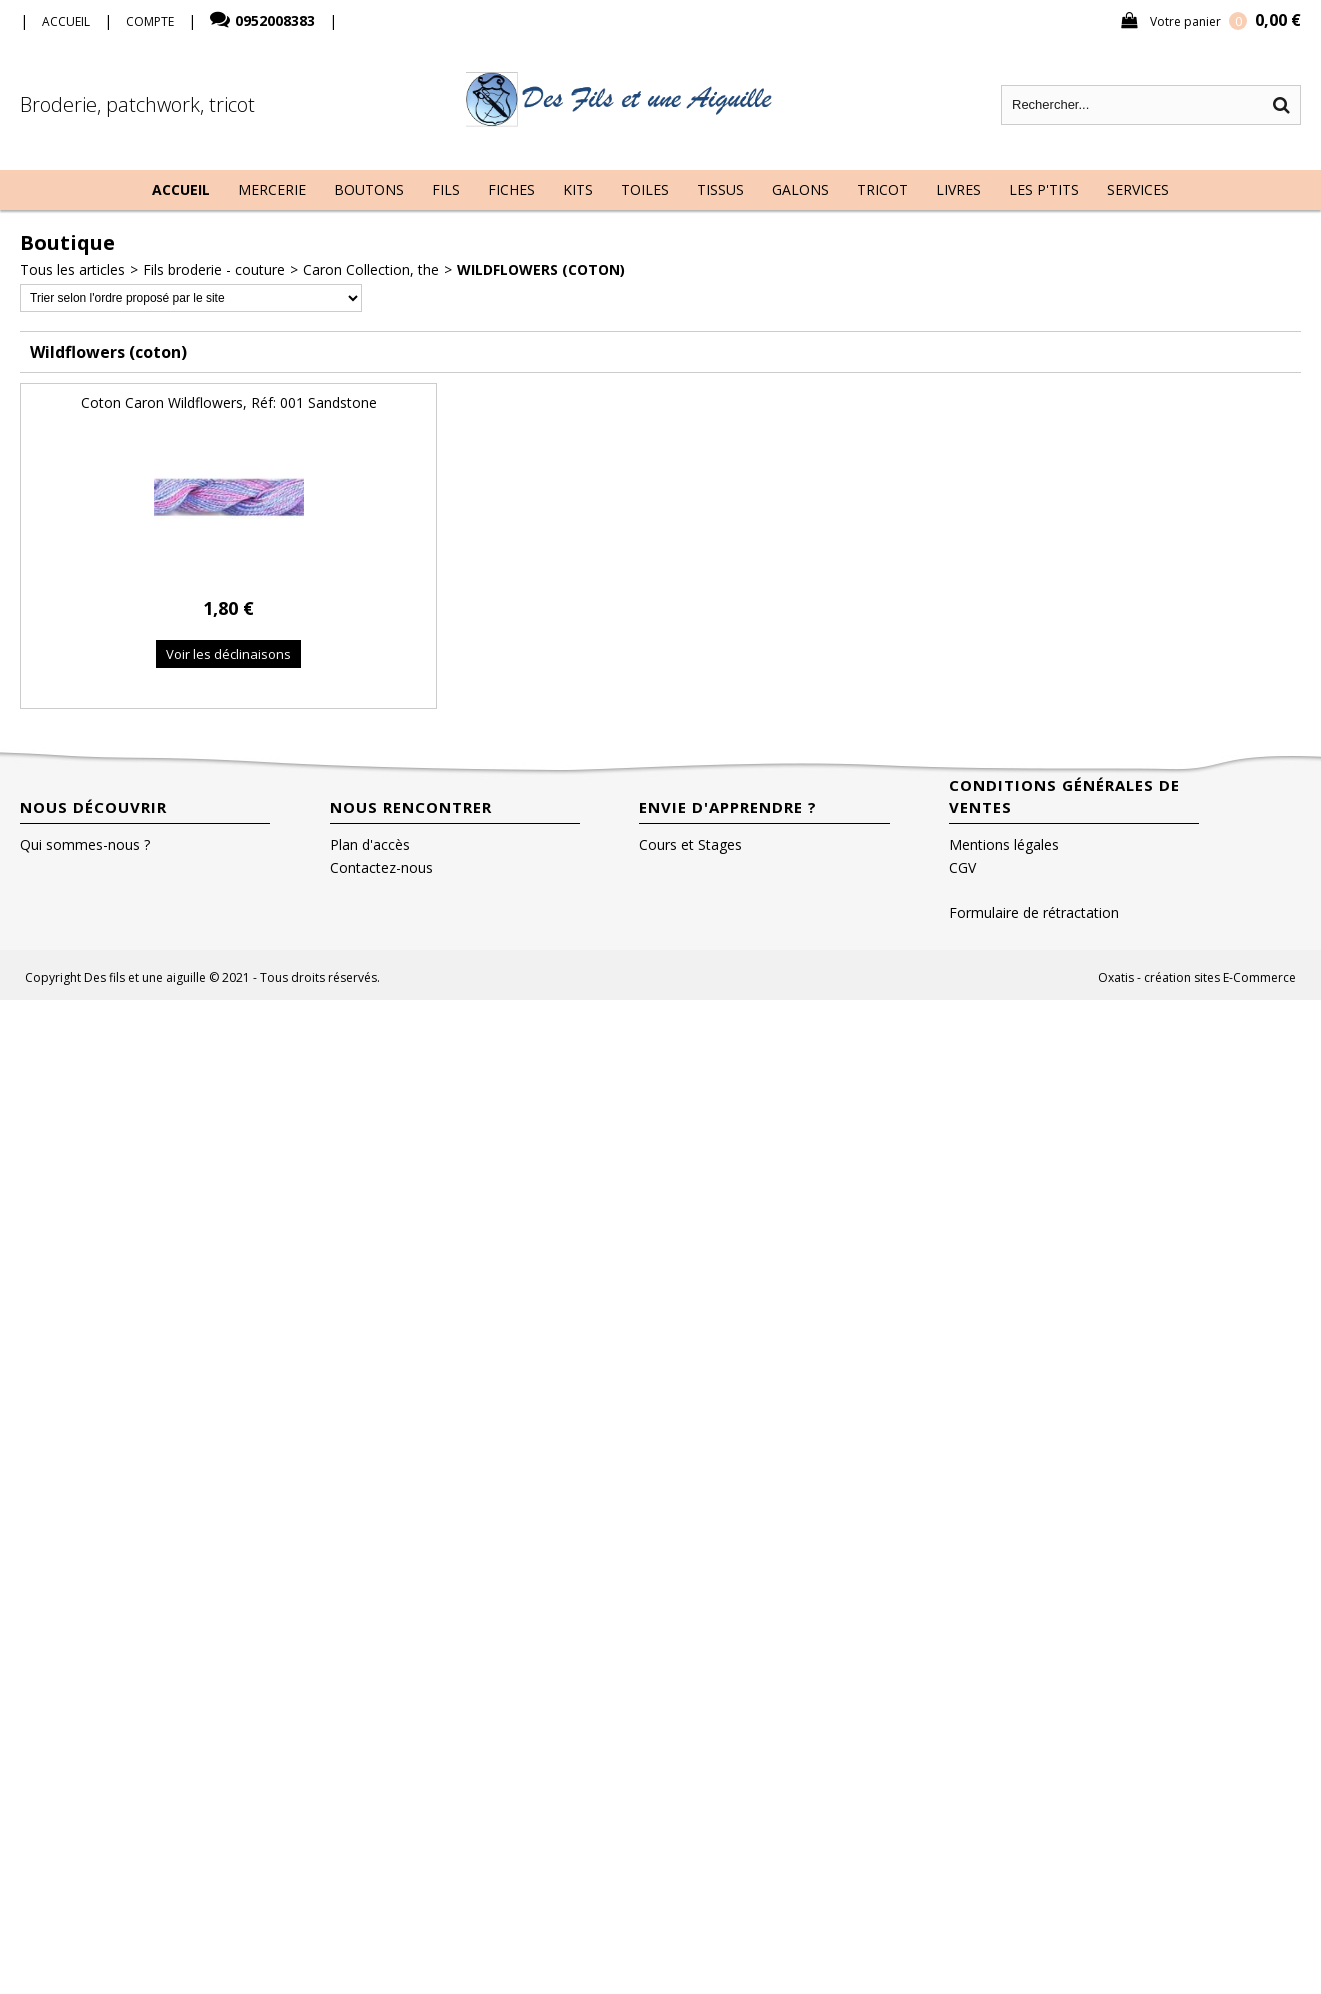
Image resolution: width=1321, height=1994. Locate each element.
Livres (958, 189)
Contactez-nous (381, 867)
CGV (962, 867)
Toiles (645, 189)
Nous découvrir (93, 807)
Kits (578, 189)
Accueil (181, 189)
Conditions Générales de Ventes (1064, 796)
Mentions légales (1004, 844)
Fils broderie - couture (214, 269)
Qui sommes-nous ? (85, 844)
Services (1138, 189)
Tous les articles (72, 269)
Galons (800, 189)
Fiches (511, 189)
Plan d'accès (370, 844)
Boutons (369, 189)
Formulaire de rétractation (1034, 912)
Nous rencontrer (411, 807)
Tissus (720, 189)
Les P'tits (1044, 189)
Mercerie (272, 189)
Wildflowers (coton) (541, 269)
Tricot (882, 189)
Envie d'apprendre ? (728, 807)
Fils (446, 189)
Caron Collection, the (371, 269)
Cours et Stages (690, 844)
